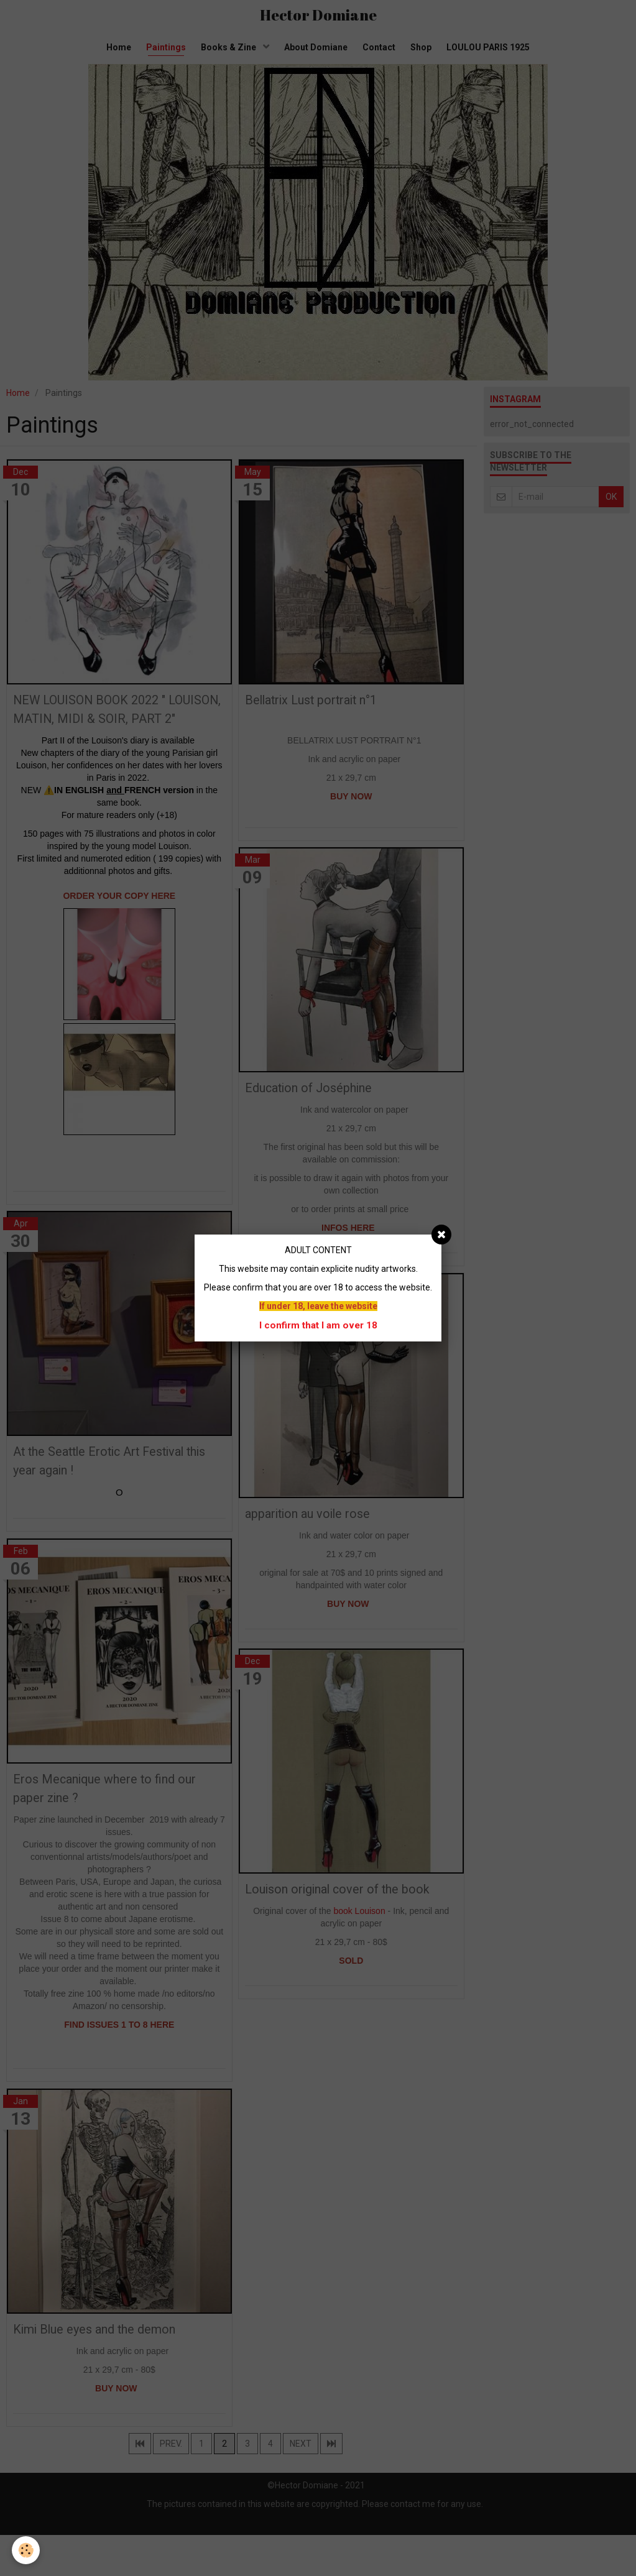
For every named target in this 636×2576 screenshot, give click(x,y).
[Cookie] (26, 2550)
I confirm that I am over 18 (318, 1325)
